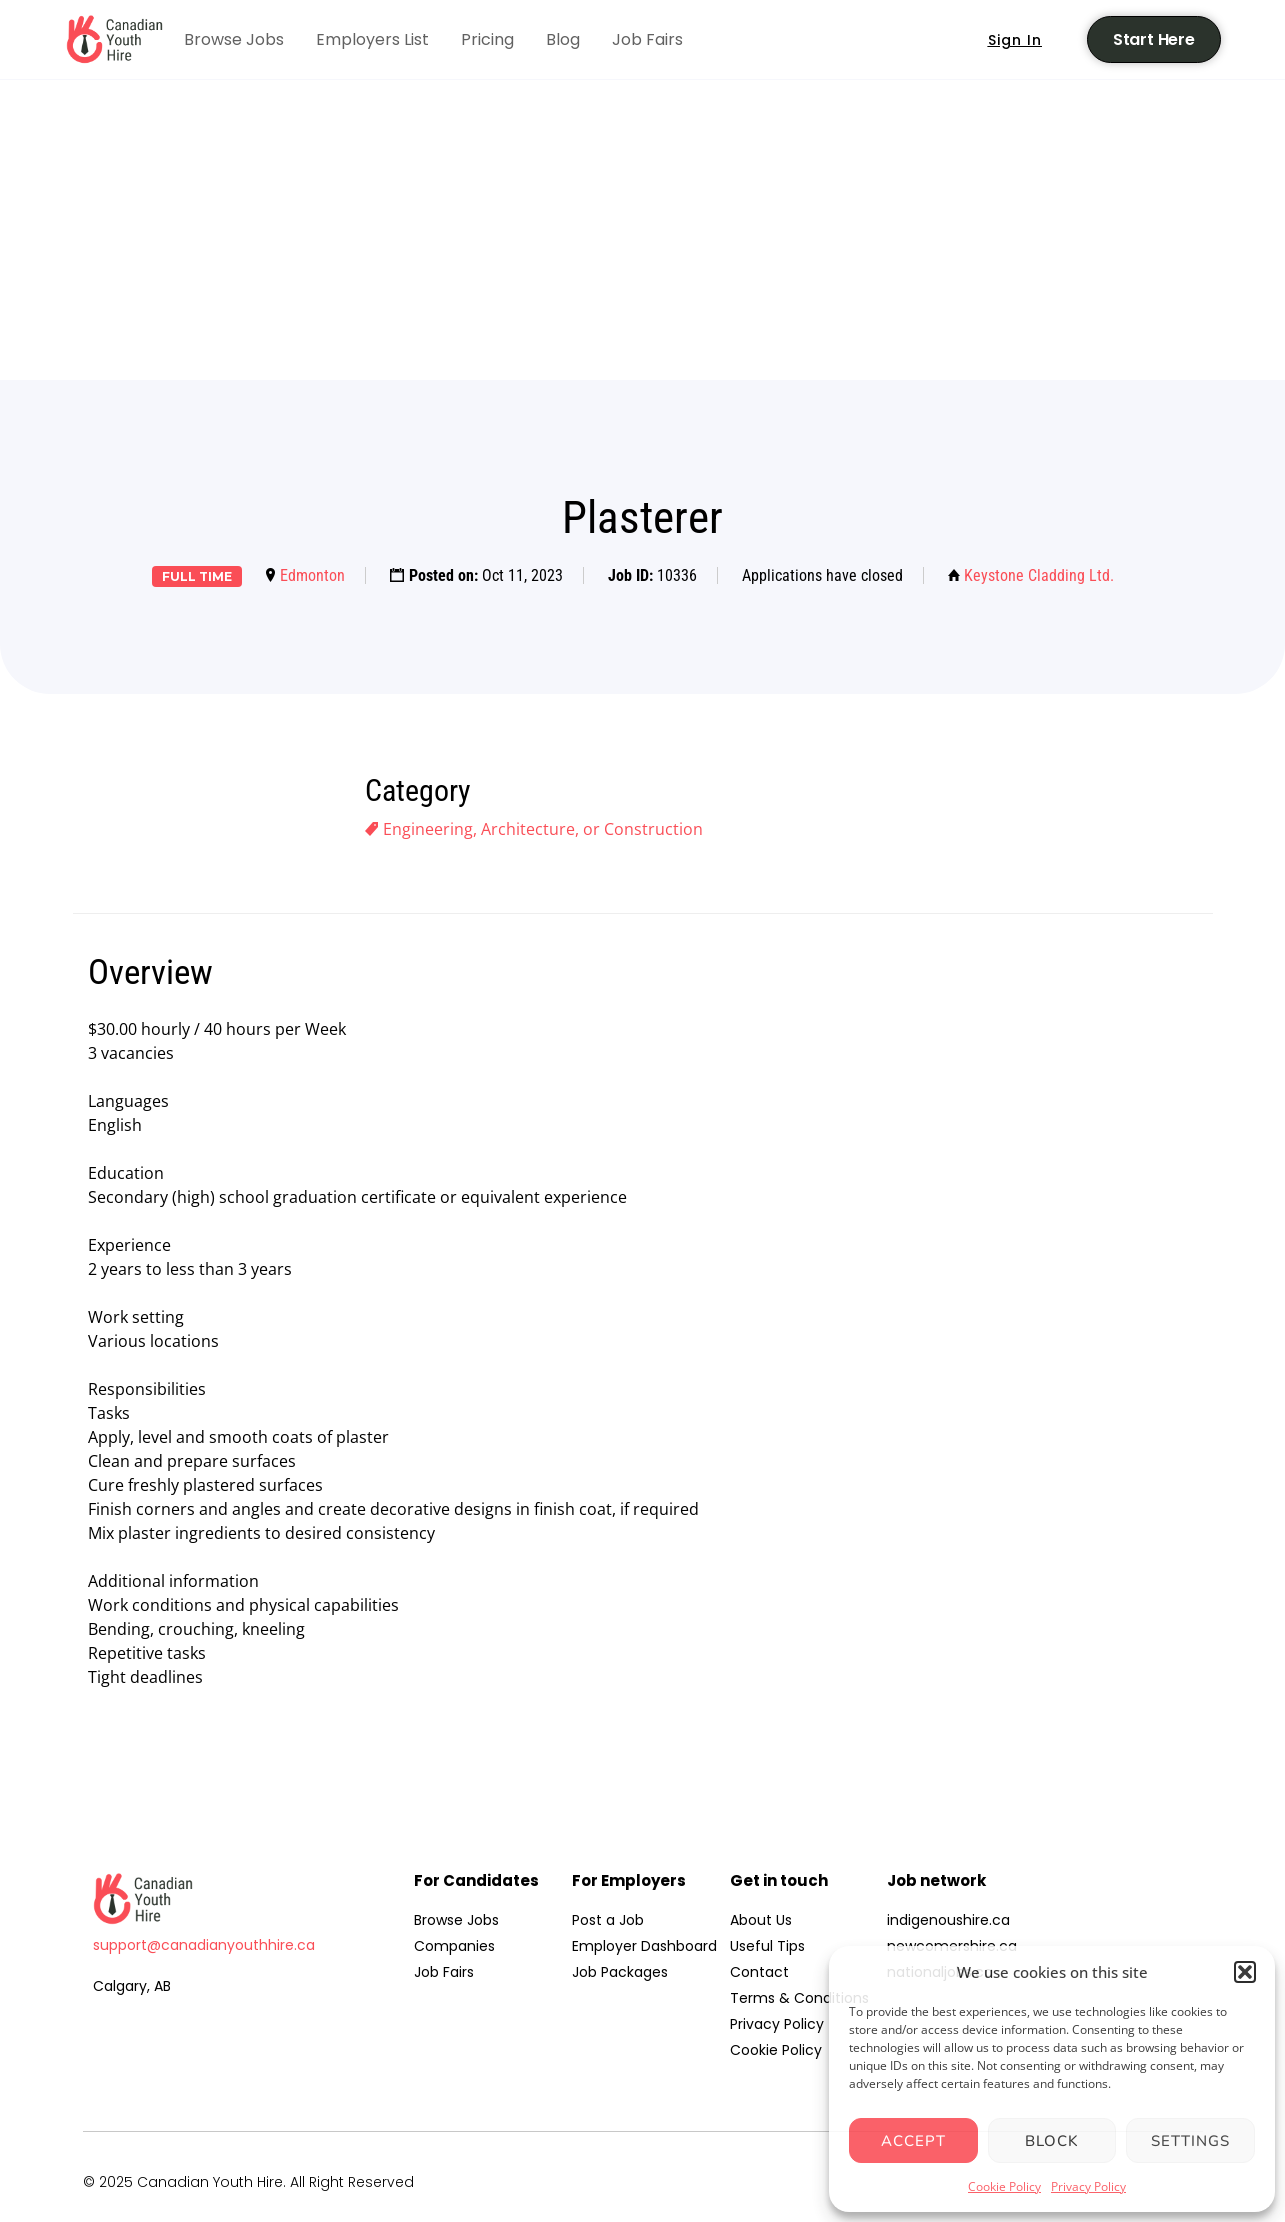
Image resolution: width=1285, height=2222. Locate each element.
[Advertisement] (643, 230)
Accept (913, 2141)
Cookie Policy (1004, 2186)
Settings (1190, 2141)
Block (1052, 2141)
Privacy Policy (1088, 2186)
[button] (1245, 1972)
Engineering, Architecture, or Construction (543, 829)
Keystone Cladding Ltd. (1039, 575)
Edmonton (312, 575)
